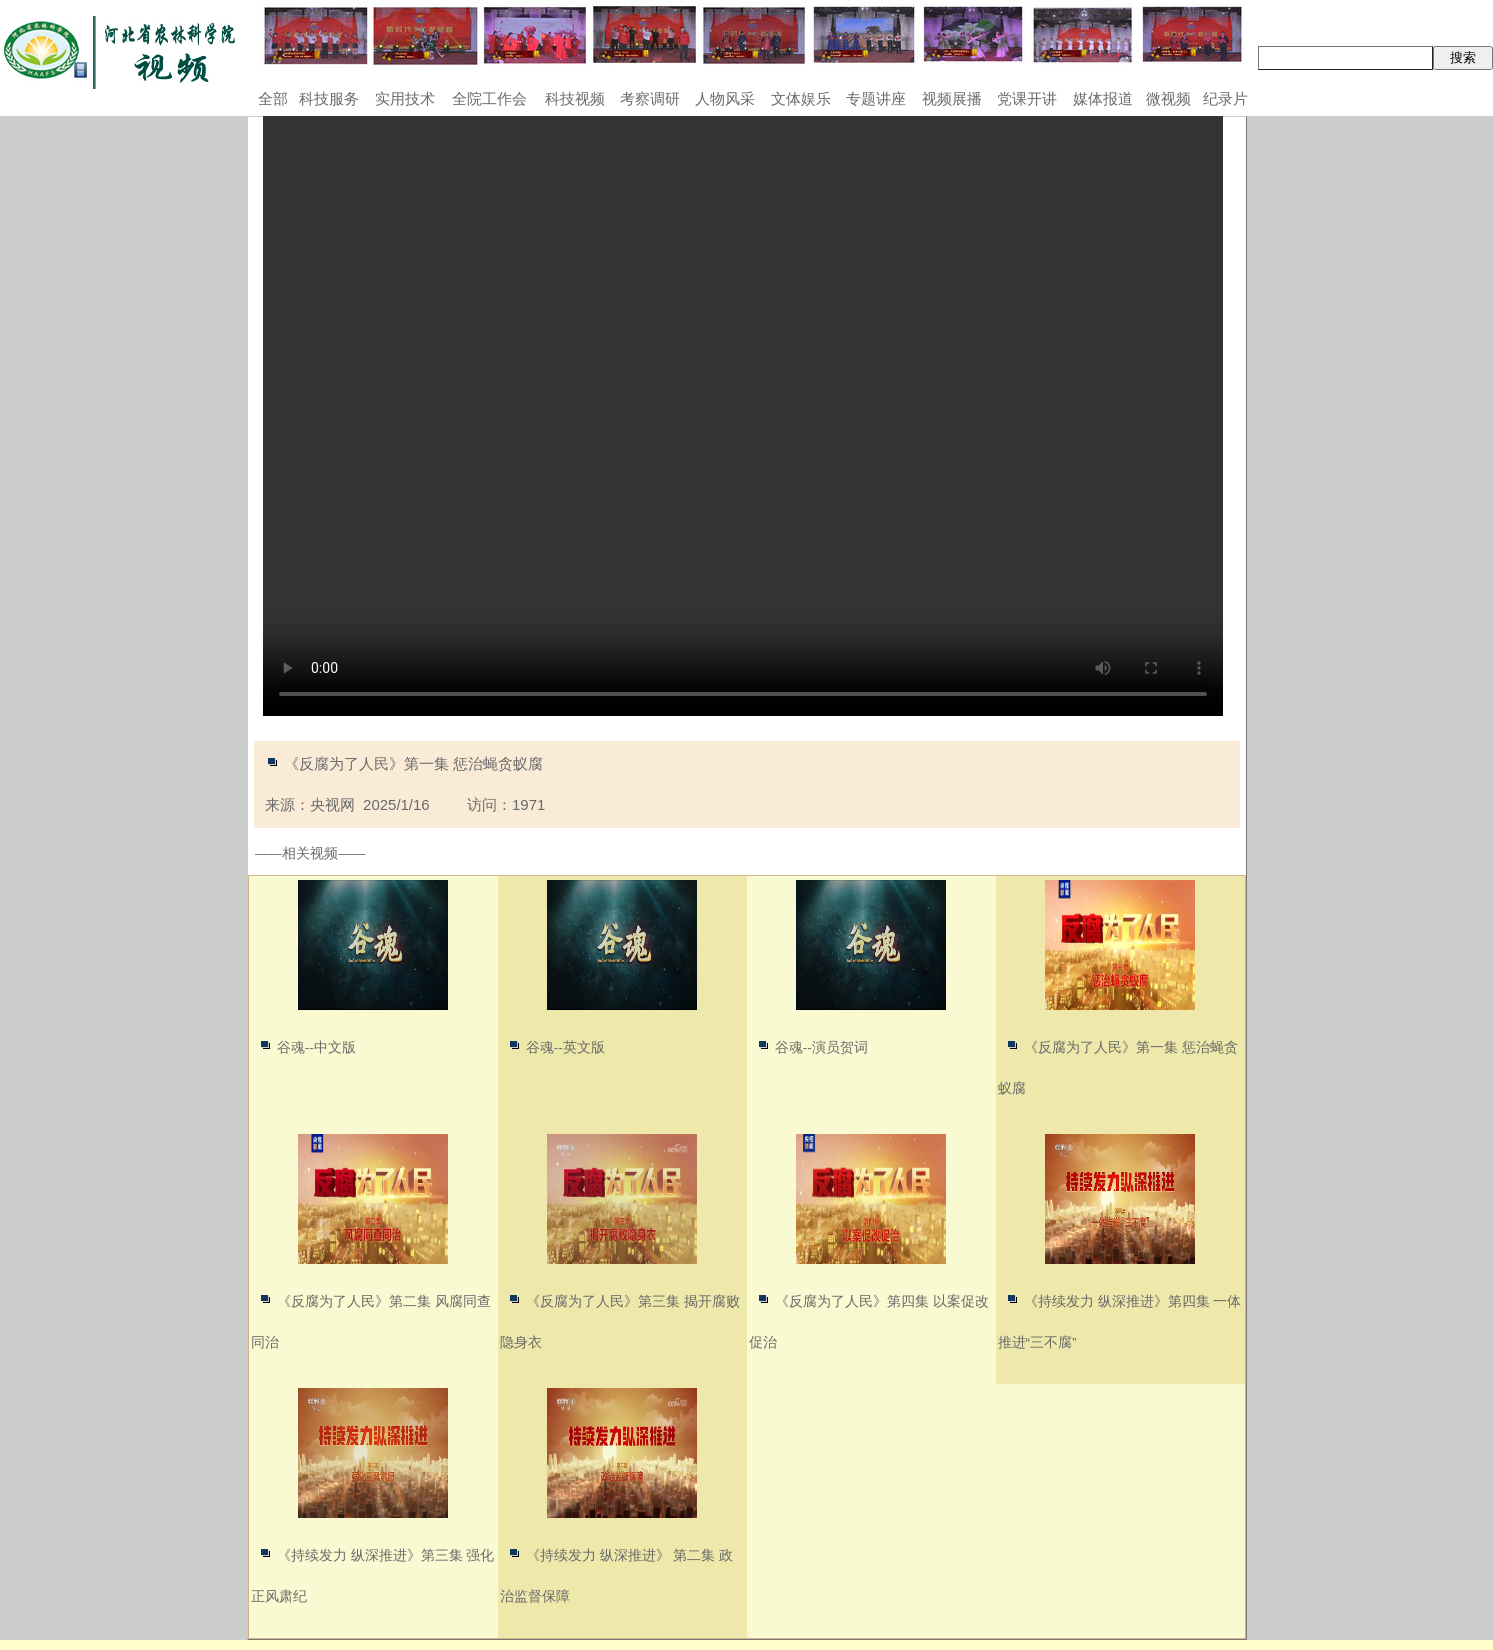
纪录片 (1225, 98)
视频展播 (952, 98)
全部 (273, 98)
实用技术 (405, 98)
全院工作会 (489, 98)
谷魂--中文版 (316, 1047)
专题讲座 (876, 98)
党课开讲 (1027, 98)
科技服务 (329, 98)
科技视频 (575, 98)
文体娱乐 (801, 98)
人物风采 (725, 98)
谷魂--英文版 (565, 1047)
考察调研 (650, 98)
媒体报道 (1103, 98)
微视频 (1168, 98)
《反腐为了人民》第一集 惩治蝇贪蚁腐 (413, 763)
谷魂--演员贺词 (821, 1047)
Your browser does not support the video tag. (743, 416)
